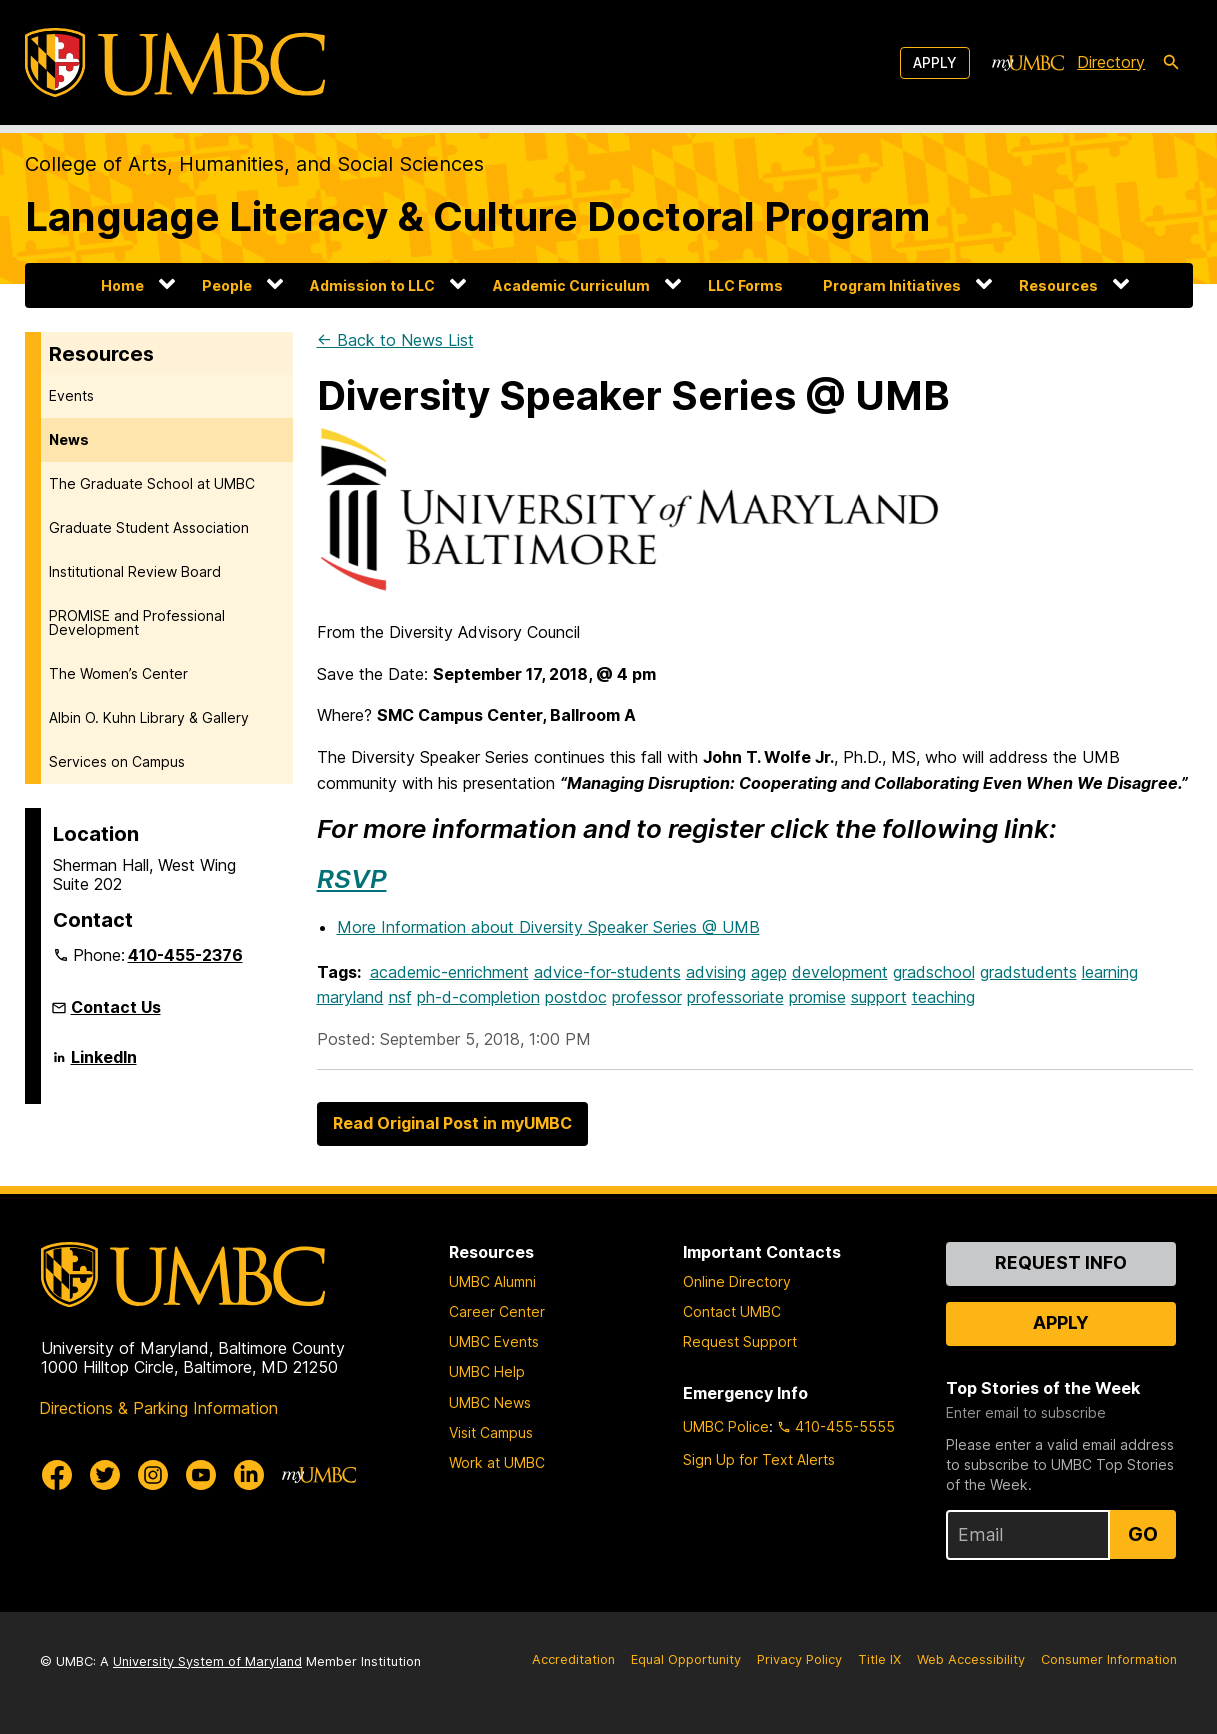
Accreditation (573, 1659)
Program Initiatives (892, 285)
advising (716, 972)
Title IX (879, 1659)
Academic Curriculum (571, 285)
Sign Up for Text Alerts (759, 1459)
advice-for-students (607, 972)
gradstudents (1028, 972)
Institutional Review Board (135, 571)
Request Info (1061, 1262)
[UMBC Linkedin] (249, 1475)
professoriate (735, 997)
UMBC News (490, 1402)
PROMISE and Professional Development (137, 622)
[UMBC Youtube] (201, 1475)
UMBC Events (494, 1341)
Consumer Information (1109, 1659)
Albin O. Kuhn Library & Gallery (149, 717)
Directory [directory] (1111, 62)
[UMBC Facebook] (57, 1475)
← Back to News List (395, 340)
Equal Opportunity (686, 1659)
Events (71, 395)
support (879, 997)
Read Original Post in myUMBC (452, 1123)
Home (122, 285)
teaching (943, 997)
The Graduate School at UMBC (152, 483)
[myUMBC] (1028, 63)
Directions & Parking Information (158, 1408)
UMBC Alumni (492, 1281)
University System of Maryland (207, 1661)
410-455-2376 (185, 955)
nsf (400, 997)
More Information (548, 927)
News (69, 439)
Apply (935, 62)
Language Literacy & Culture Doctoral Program (477, 216)
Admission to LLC (372, 285)
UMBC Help (487, 1371)
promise (817, 997)
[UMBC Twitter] (105, 1475)
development (840, 972)
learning (1110, 972)
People (227, 285)
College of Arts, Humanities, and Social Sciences (254, 164)
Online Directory (737, 1281)
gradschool (934, 972)
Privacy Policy (799, 1659)
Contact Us (116, 1007)
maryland (350, 997)
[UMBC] (175, 62)
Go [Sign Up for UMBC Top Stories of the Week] (1143, 1534)
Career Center (497, 1311)
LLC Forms (745, 285)
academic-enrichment (449, 972)
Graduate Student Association (149, 527)
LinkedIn (104, 1065)
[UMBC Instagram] (153, 1475)
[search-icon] (1171, 63)
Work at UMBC (497, 1462)
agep (769, 972)
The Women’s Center (118, 673)
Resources (1058, 285)
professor (647, 997)
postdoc (576, 997)
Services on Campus (117, 761)
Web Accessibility (971, 1659)
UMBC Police (726, 1426)
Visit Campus (491, 1432)
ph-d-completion (478, 997)
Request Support (740, 1341)
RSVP (352, 878)
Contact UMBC (732, 1311)
